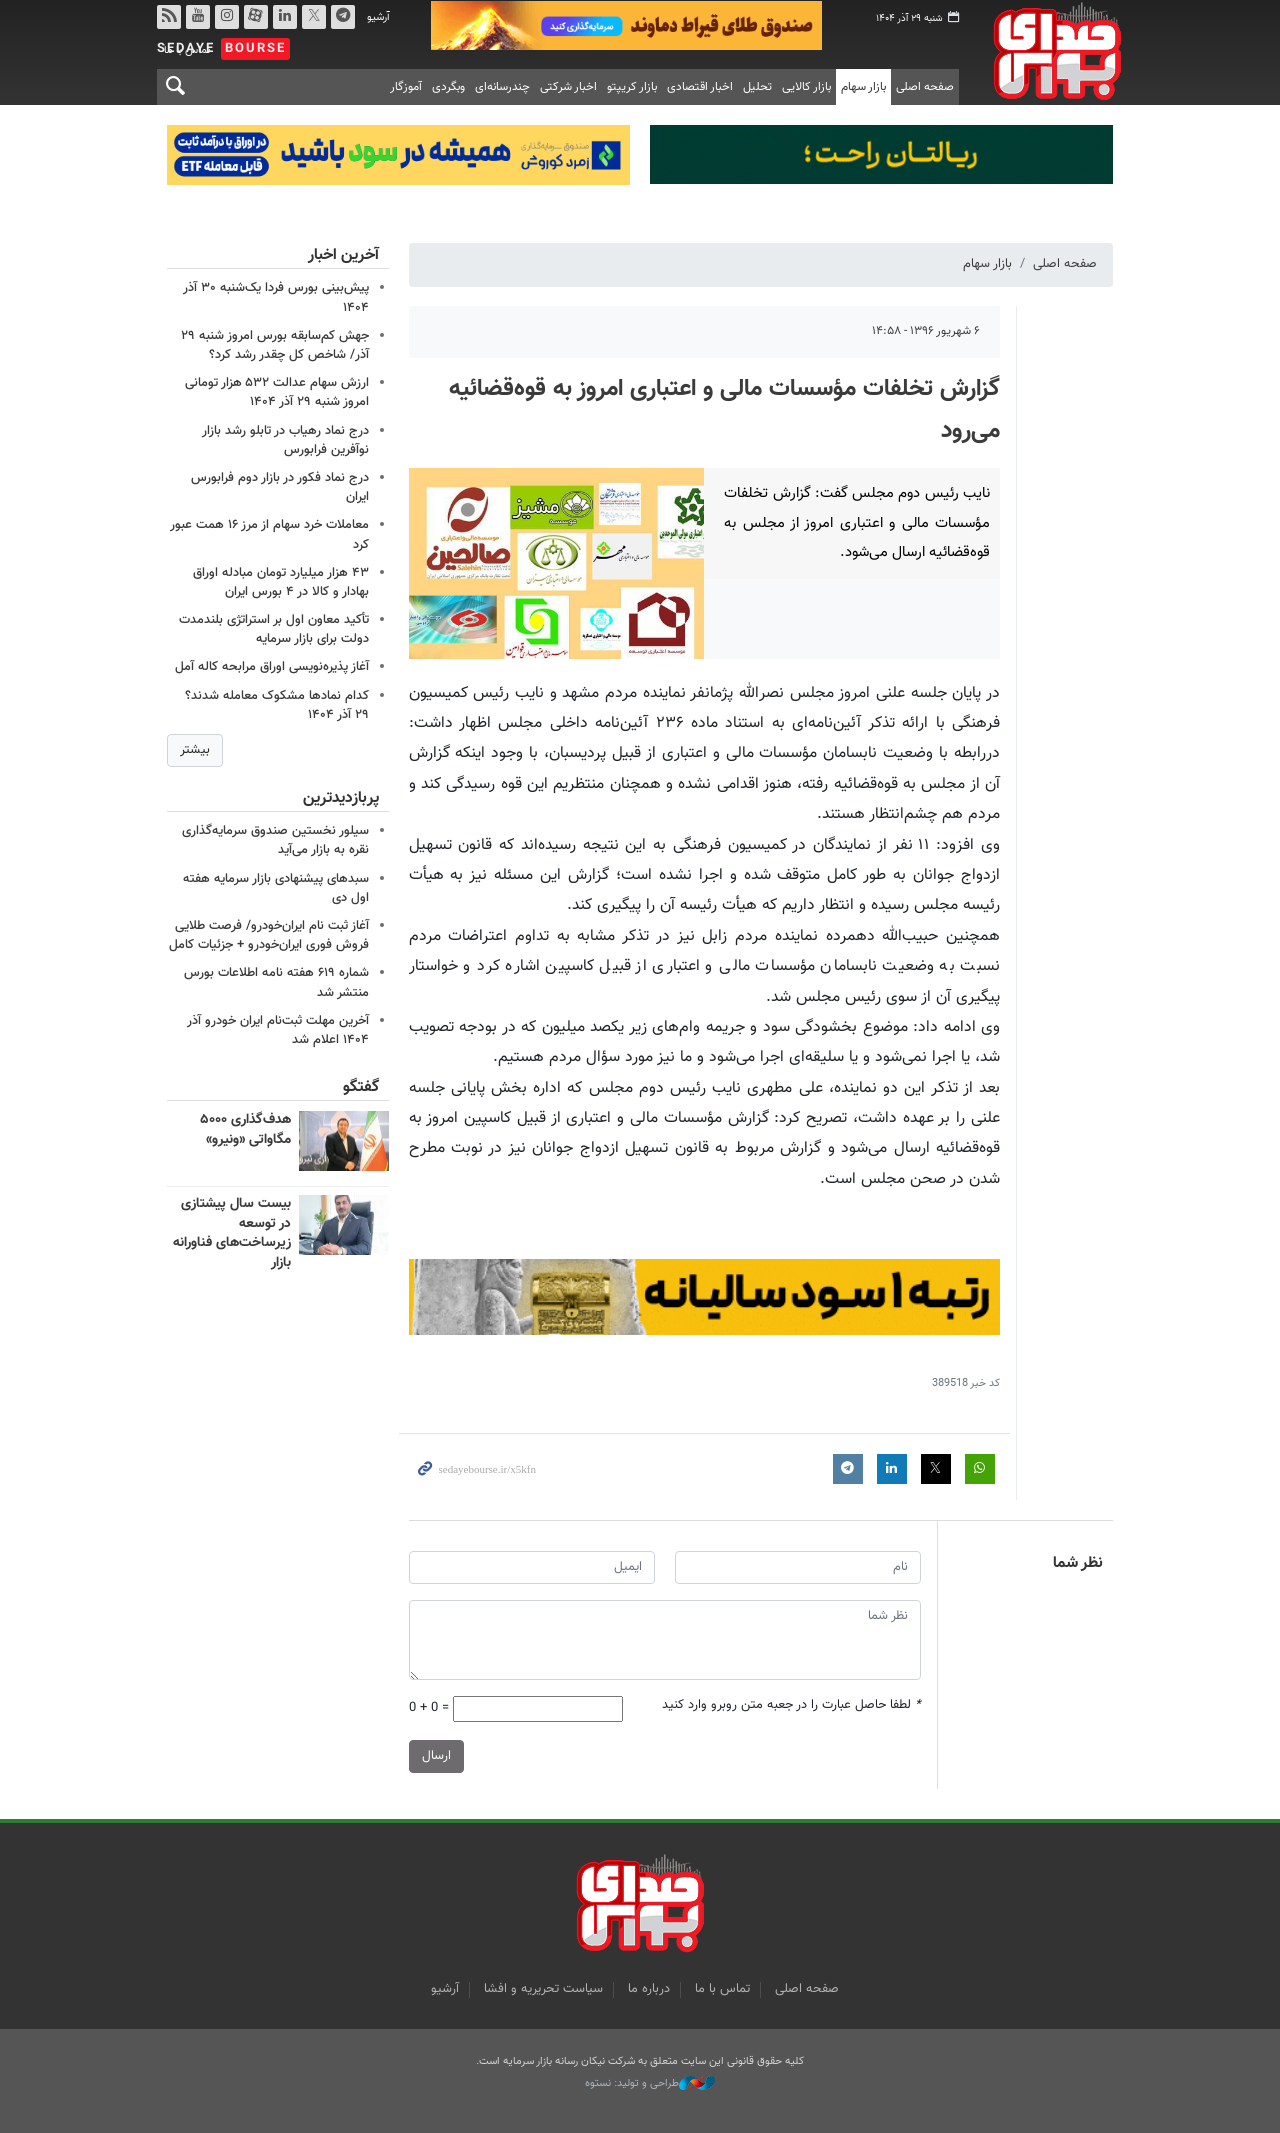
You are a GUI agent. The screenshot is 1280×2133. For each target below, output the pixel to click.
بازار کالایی (806, 87)
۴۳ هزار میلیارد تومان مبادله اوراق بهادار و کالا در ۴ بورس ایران (281, 581)
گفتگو (361, 1087)
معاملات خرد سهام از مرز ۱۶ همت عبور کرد (269, 534)
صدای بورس (1051, 51)
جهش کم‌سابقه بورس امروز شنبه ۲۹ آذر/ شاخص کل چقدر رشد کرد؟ (275, 344)
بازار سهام (863, 87)
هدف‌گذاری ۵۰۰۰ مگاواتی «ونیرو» (245, 1130)
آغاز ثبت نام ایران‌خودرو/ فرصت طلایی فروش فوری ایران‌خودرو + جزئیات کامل (269, 935)
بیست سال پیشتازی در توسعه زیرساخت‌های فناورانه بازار (232, 1233)
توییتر (314, 17)
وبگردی (448, 87)
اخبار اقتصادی (700, 87)
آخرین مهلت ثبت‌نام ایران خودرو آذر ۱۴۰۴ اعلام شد (278, 1030)
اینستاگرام (227, 17)
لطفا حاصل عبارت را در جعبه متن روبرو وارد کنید (791, 1706)
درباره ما (649, 1989)
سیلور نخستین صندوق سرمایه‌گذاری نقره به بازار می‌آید (275, 840)
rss (169, 17)
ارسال (436, 1756)
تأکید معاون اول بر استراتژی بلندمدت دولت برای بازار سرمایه (274, 628)
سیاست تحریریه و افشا (543, 1989)
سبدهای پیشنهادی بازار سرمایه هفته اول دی (276, 888)
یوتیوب (198, 17)
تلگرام (343, 17)
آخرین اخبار (343, 255)
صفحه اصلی (925, 87)
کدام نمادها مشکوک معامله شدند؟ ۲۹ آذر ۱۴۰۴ (277, 704)
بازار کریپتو (632, 87)
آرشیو (378, 17)
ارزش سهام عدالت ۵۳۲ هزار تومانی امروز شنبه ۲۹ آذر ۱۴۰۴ (277, 391)
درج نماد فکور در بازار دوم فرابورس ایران (280, 486)
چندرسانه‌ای (502, 87)
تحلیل (757, 87)
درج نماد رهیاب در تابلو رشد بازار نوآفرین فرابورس (285, 439)
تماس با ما (722, 1989)
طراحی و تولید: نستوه (650, 2084)
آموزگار (406, 87)
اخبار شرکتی (568, 87)
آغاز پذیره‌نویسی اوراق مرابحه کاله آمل (272, 667)
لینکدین (285, 17)
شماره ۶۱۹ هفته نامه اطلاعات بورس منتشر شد (276, 983)
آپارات (256, 17)
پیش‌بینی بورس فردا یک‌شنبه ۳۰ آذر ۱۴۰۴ (276, 297)
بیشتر (195, 749)
